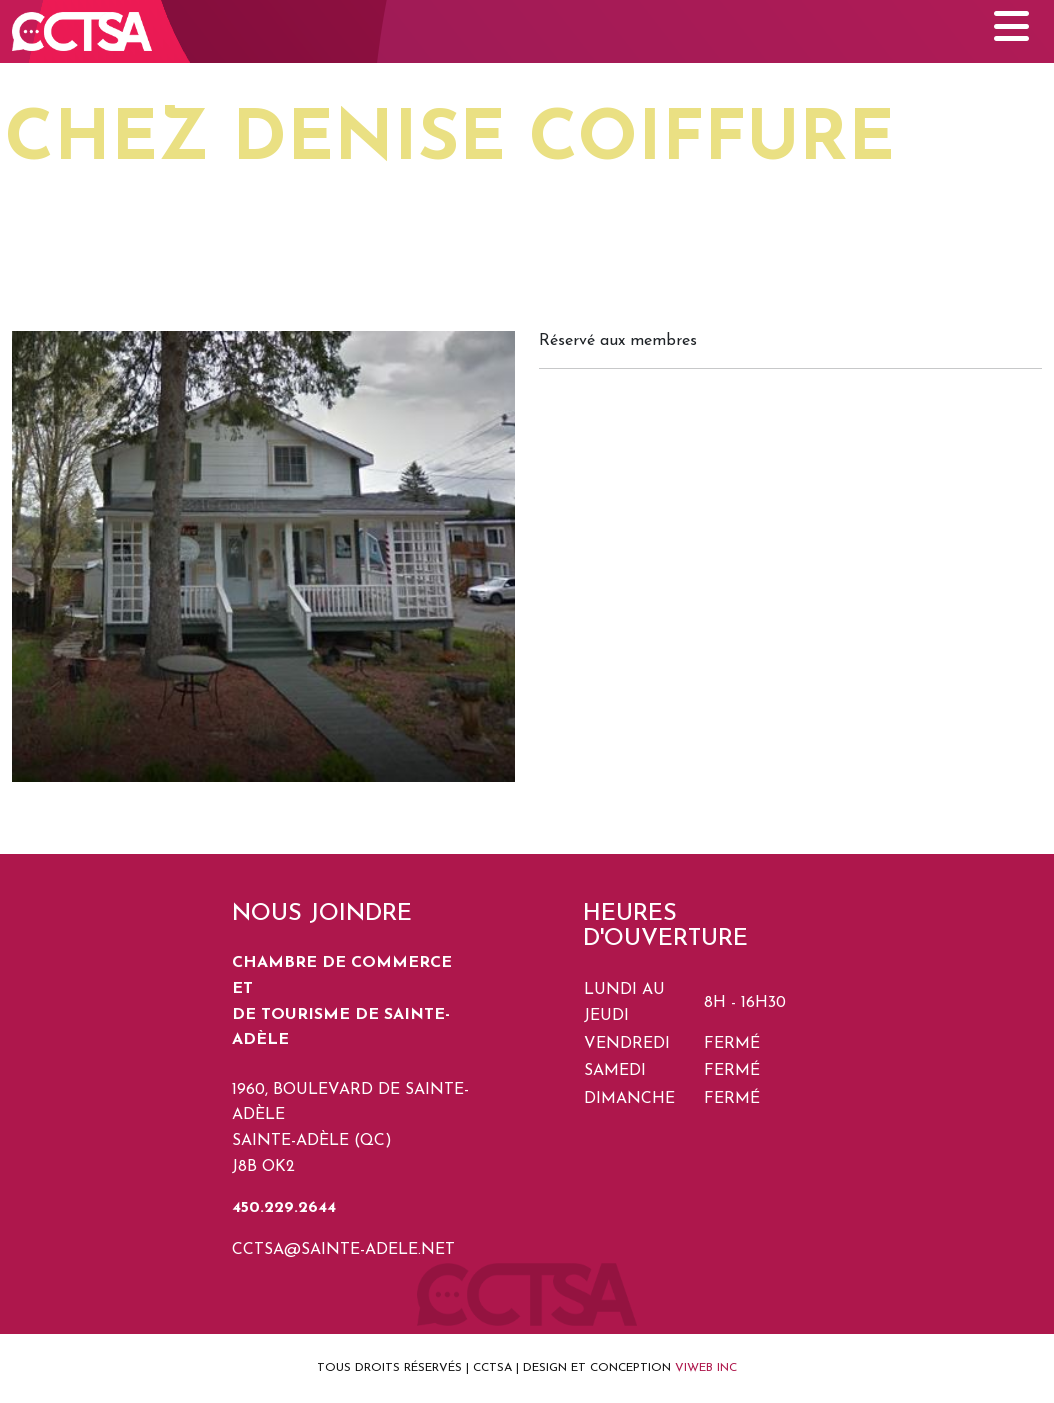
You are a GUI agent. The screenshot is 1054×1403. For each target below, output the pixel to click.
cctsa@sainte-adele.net (343, 1250)
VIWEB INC (706, 1368)
